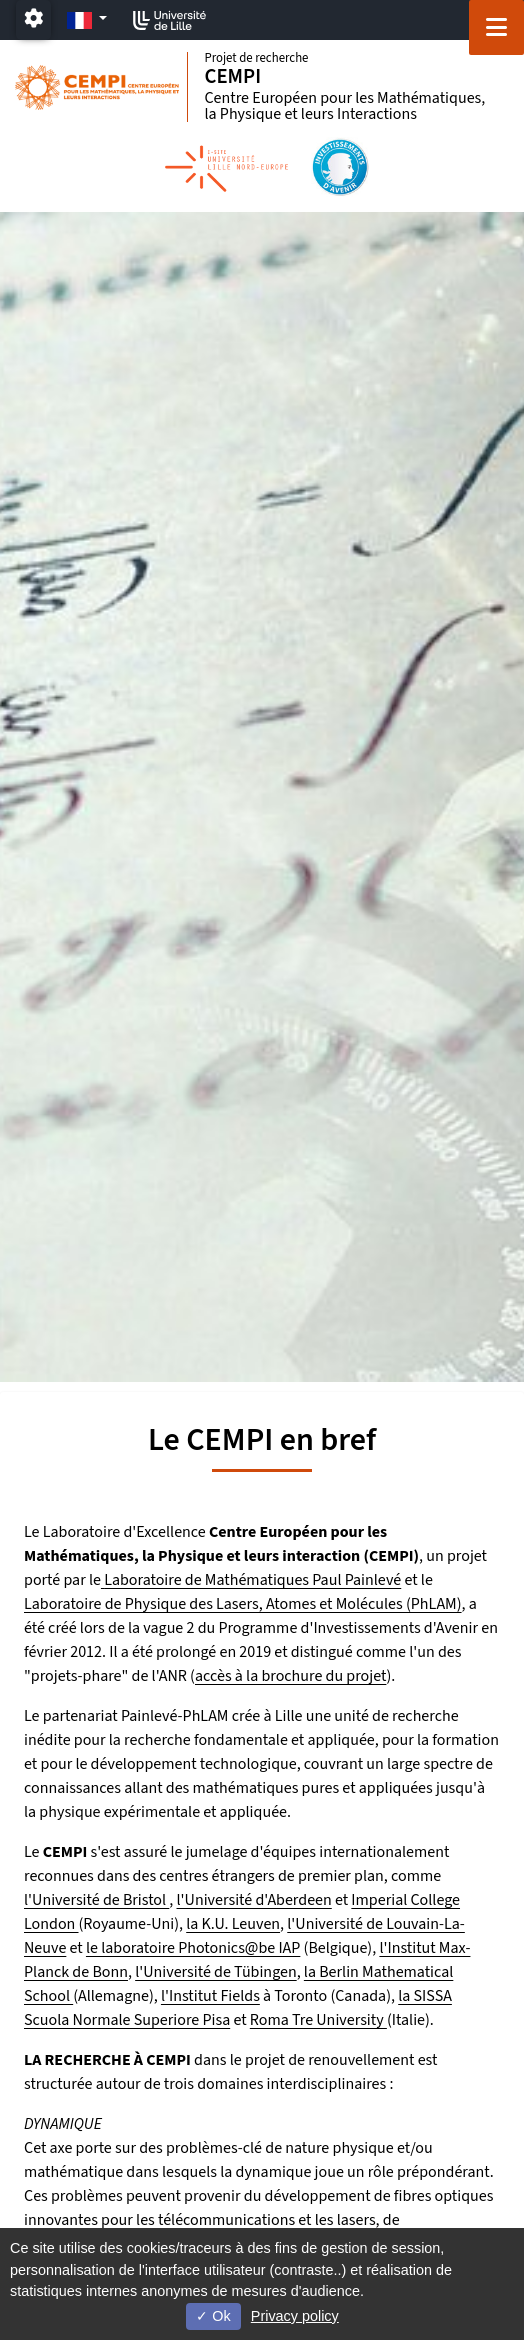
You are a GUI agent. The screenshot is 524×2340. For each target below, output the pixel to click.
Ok (213, 2316)
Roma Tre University (318, 2020)
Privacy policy (295, 2316)
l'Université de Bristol (96, 1900)
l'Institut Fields (210, 1996)
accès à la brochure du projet (290, 1676)
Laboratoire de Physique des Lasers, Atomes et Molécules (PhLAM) (243, 1604)
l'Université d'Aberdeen (254, 1900)
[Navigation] (496, 27)
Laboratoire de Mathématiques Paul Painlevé (252, 1580)
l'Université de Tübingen (216, 1972)
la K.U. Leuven (233, 1924)
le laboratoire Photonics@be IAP (193, 1948)
